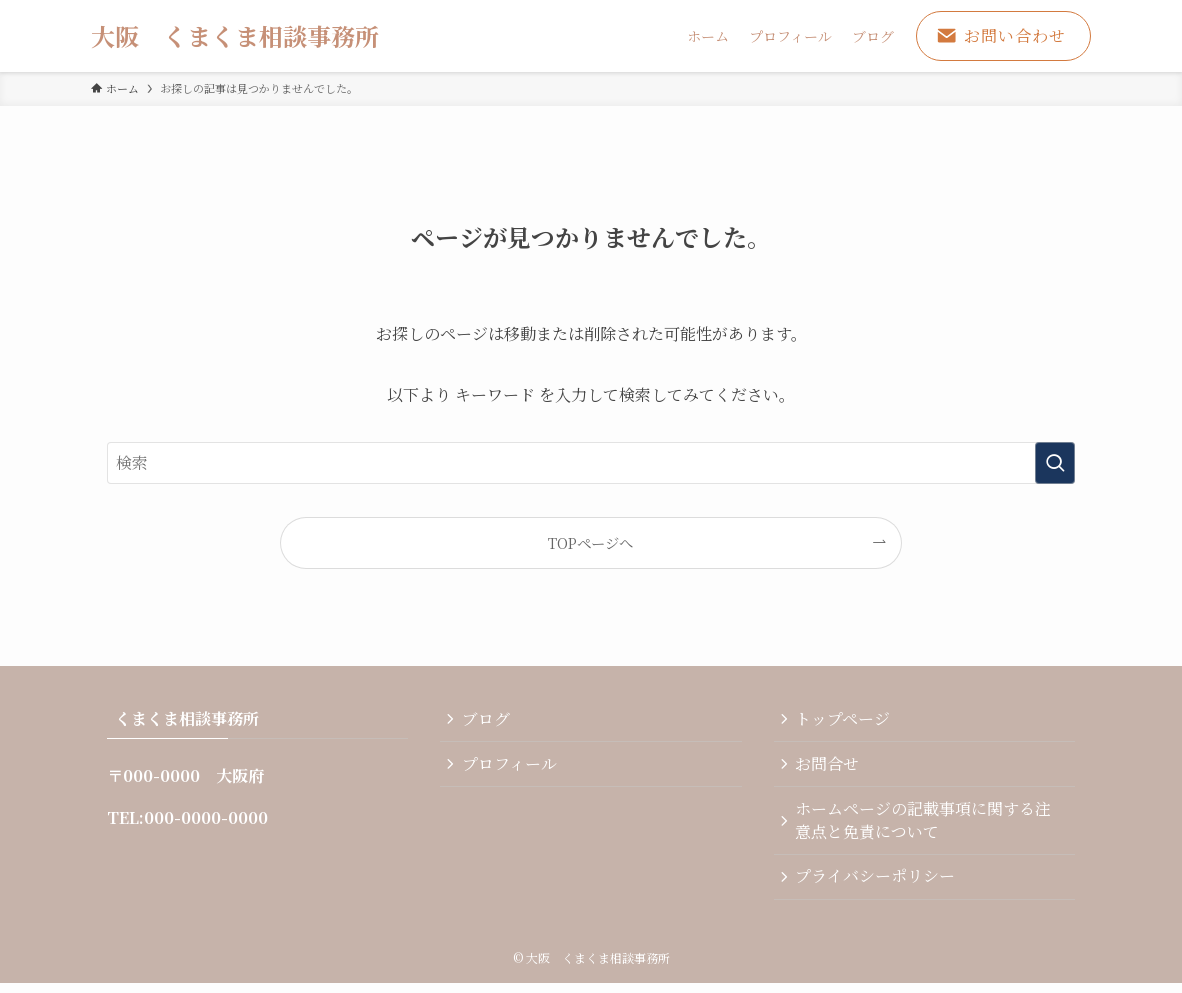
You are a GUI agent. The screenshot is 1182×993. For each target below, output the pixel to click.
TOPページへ (590, 542)
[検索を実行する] (1055, 463)
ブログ (488, 720)
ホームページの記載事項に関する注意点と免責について (926, 825)
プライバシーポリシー (878, 884)
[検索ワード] (591, 463)
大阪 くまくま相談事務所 (235, 36)
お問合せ (830, 767)
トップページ (845, 720)
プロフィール (511, 767)
